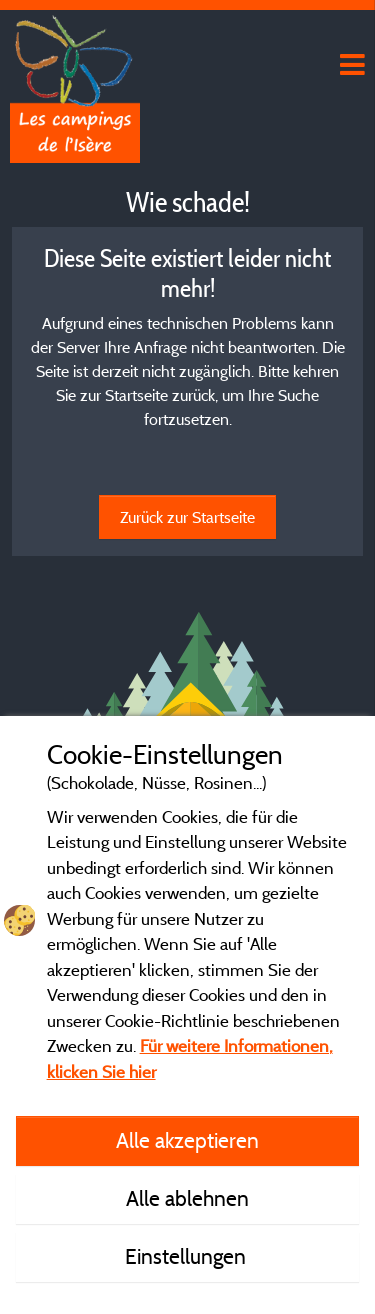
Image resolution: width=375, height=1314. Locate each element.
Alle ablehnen (187, 1198)
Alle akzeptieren (187, 1140)
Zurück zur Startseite (187, 517)
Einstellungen (188, 1256)
